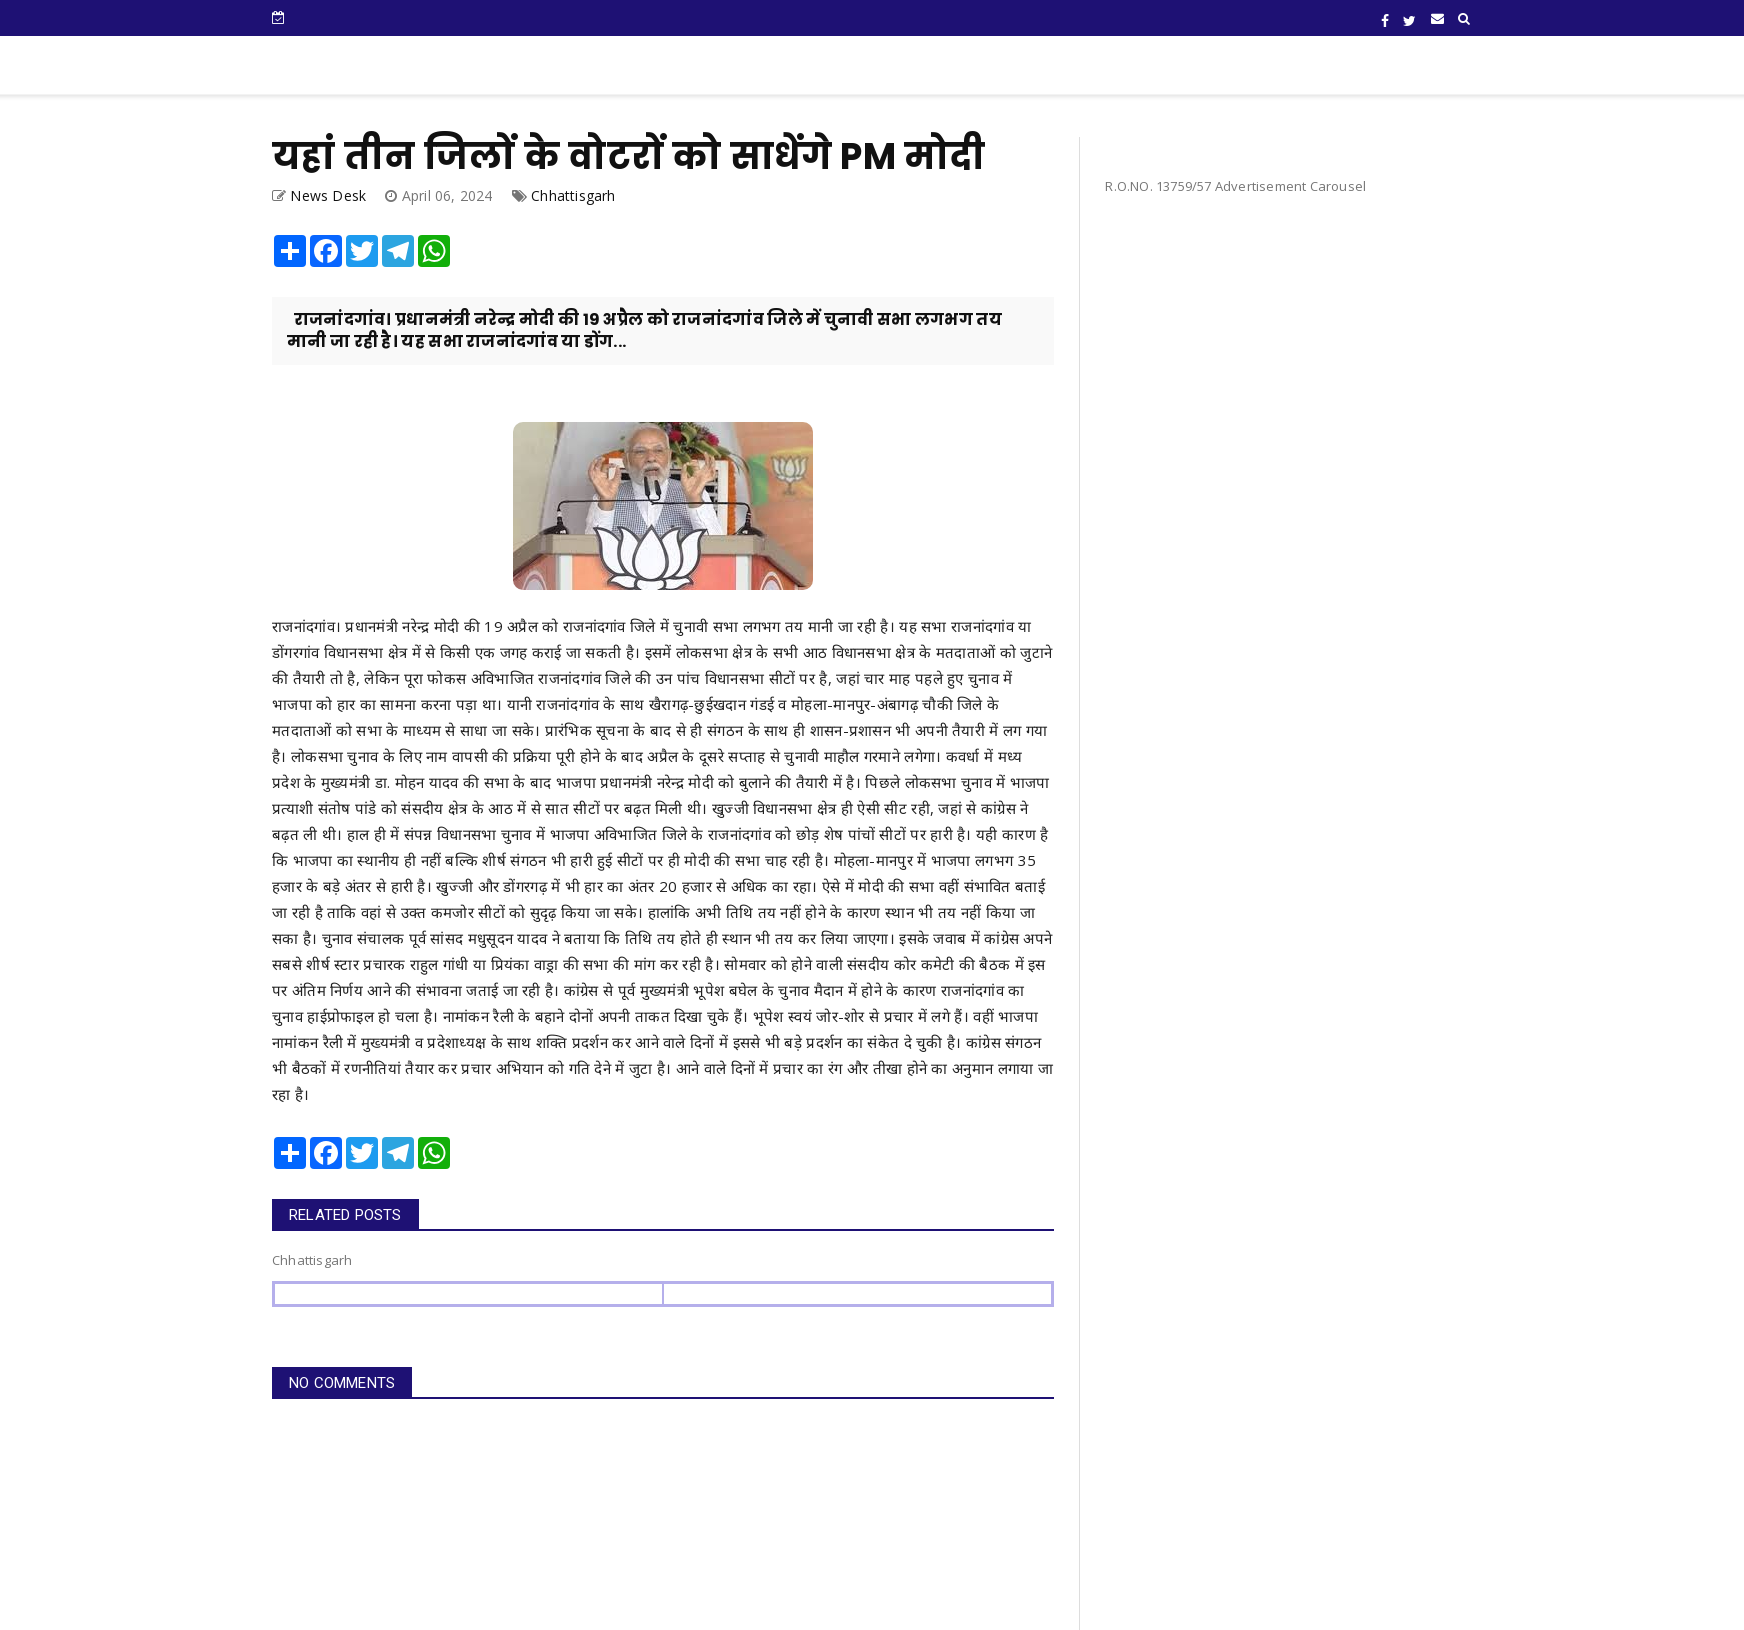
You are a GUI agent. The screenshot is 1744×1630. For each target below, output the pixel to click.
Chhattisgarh (573, 195)
